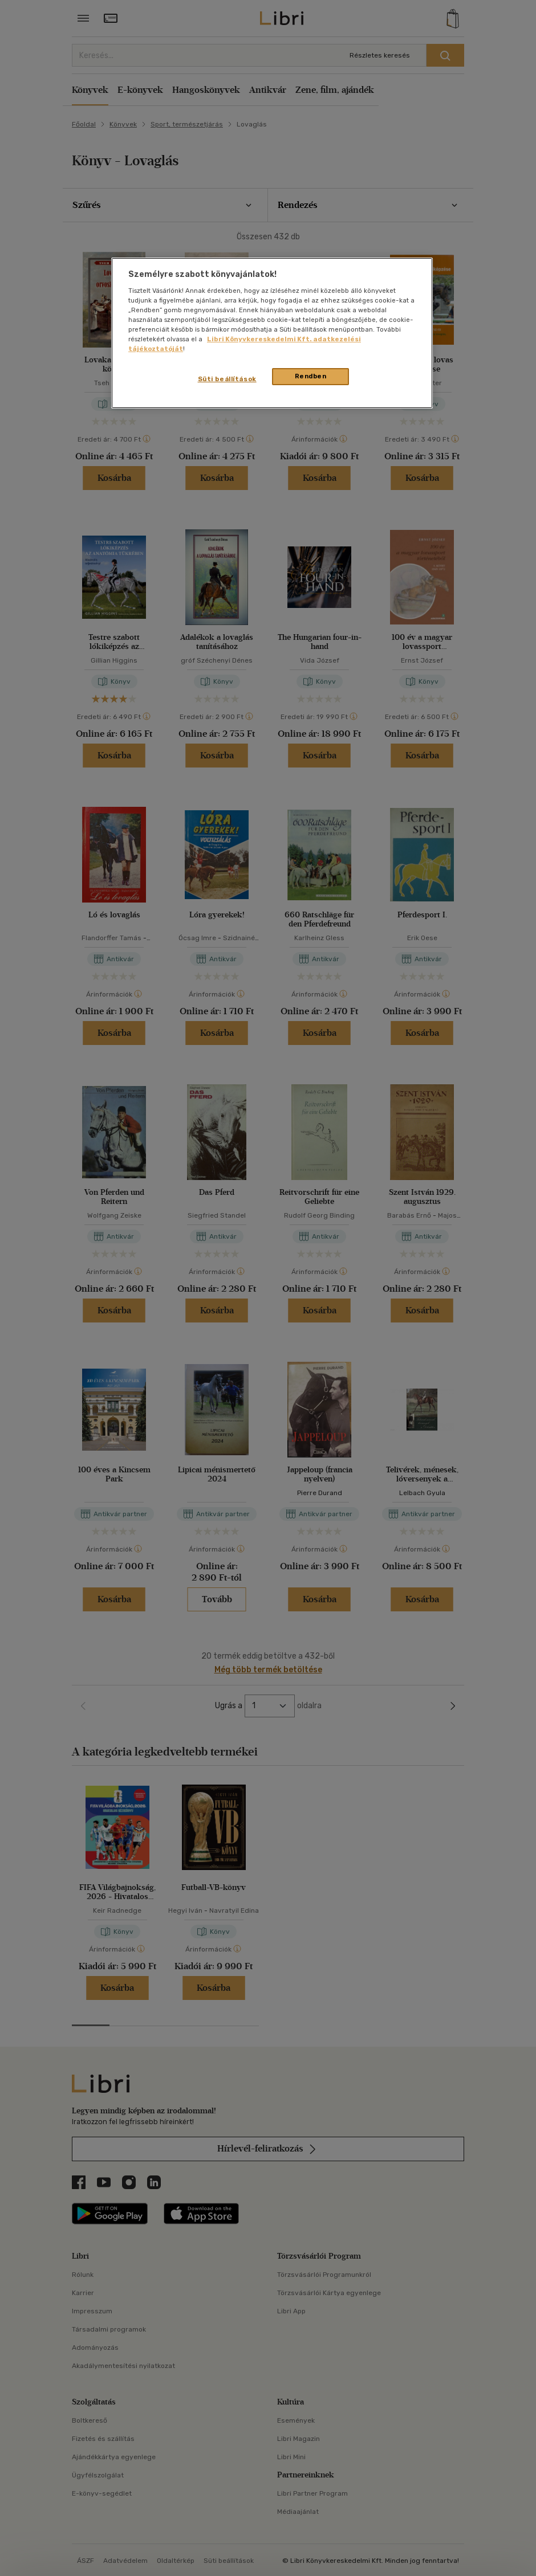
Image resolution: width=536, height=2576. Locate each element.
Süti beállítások (227, 379)
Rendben (311, 376)
